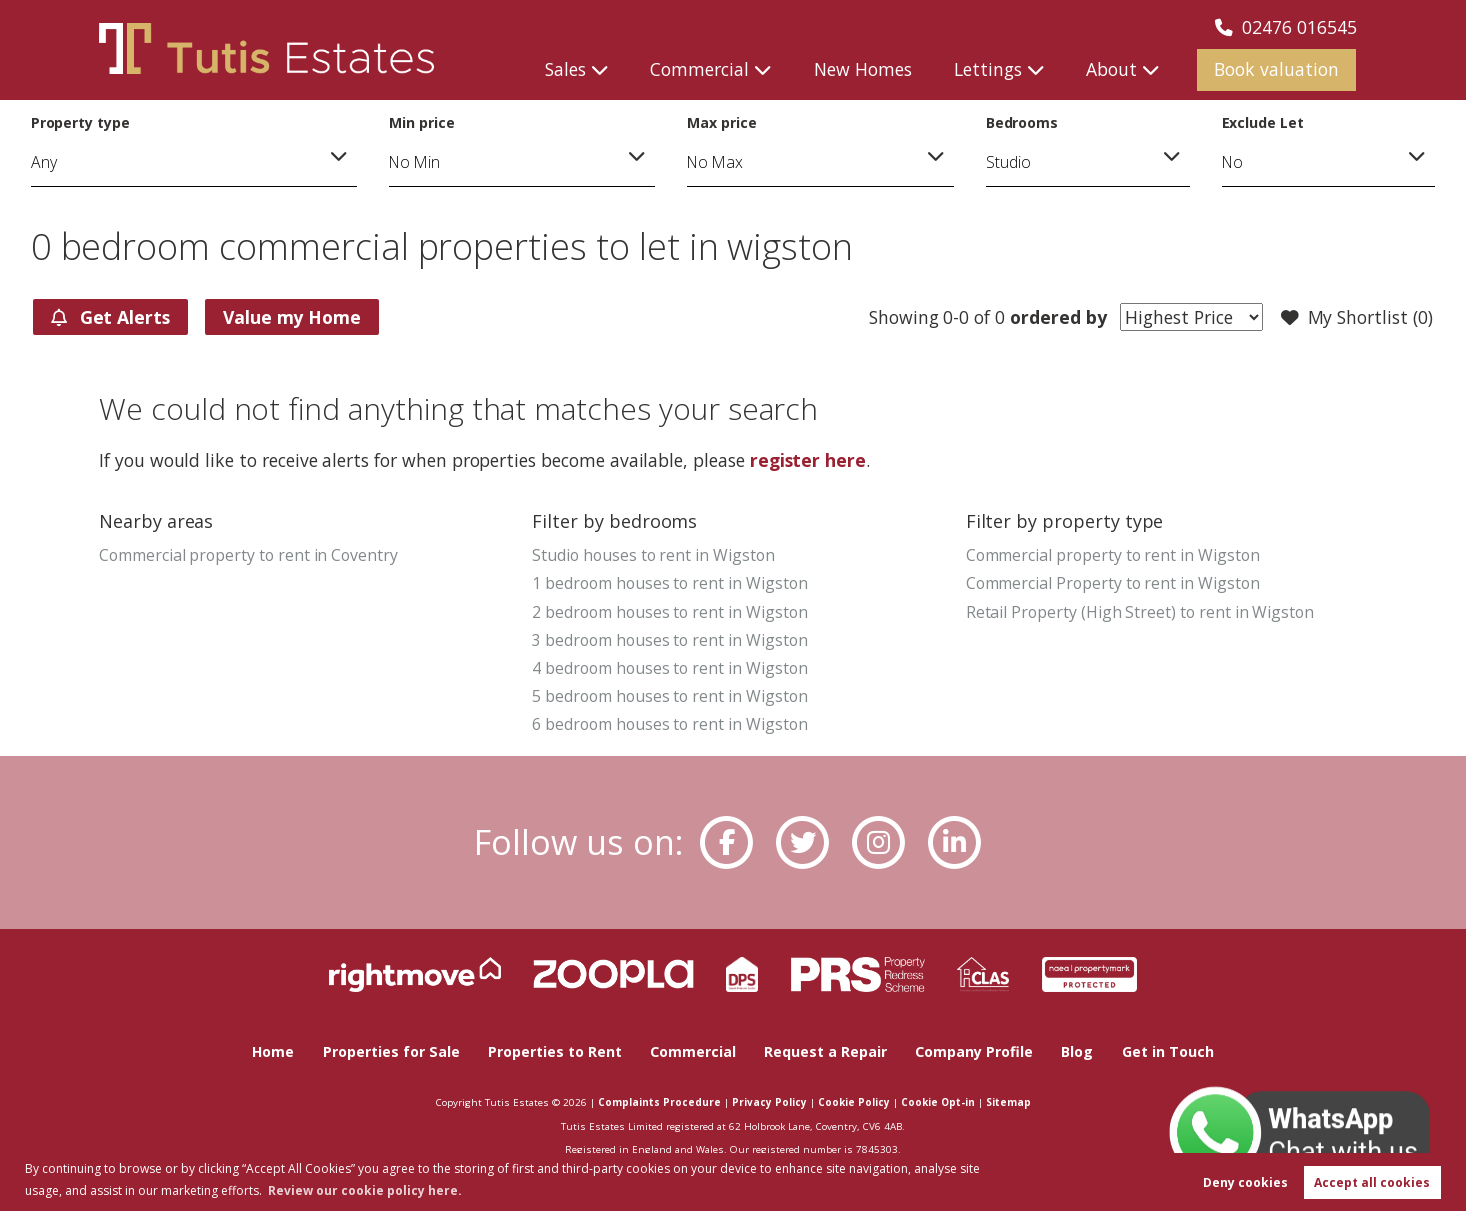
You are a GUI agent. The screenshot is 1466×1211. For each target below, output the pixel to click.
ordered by (1055, 317)
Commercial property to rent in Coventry (248, 555)
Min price (422, 122)
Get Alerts (110, 317)
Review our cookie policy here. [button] (365, 1190)
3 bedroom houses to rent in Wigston (669, 640)
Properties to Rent (555, 1051)
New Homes (863, 69)
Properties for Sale (391, 1051)
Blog (1077, 1051)
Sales (565, 69)
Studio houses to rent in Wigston (653, 555)
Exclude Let (1263, 122)
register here (808, 460)
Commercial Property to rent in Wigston (1113, 583)
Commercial (699, 69)
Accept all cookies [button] (1372, 1182)
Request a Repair (825, 1051)
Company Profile (974, 1051)
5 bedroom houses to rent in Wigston (669, 696)
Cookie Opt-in (938, 1102)
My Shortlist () (1357, 318)
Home (273, 1051)
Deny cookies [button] (1245, 1182)
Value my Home (292, 317)
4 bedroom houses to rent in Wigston (669, 668)
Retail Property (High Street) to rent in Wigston (1140, 612)
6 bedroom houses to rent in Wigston (669, 724)
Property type (80, 122)
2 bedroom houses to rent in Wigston (669, 612)
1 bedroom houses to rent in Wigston (669, 583)
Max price (722, 122)
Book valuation (1276, 69)
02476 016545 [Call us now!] (1286, 27)
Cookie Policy (854, 1102)
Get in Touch (1168, 1051)
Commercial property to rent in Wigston (1113, 555)
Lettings (988, 69)
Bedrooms (1022, 122)
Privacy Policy (769, 1102)
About (1111, 69)
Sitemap (1008, 1102)
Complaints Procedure (659, 1102)
